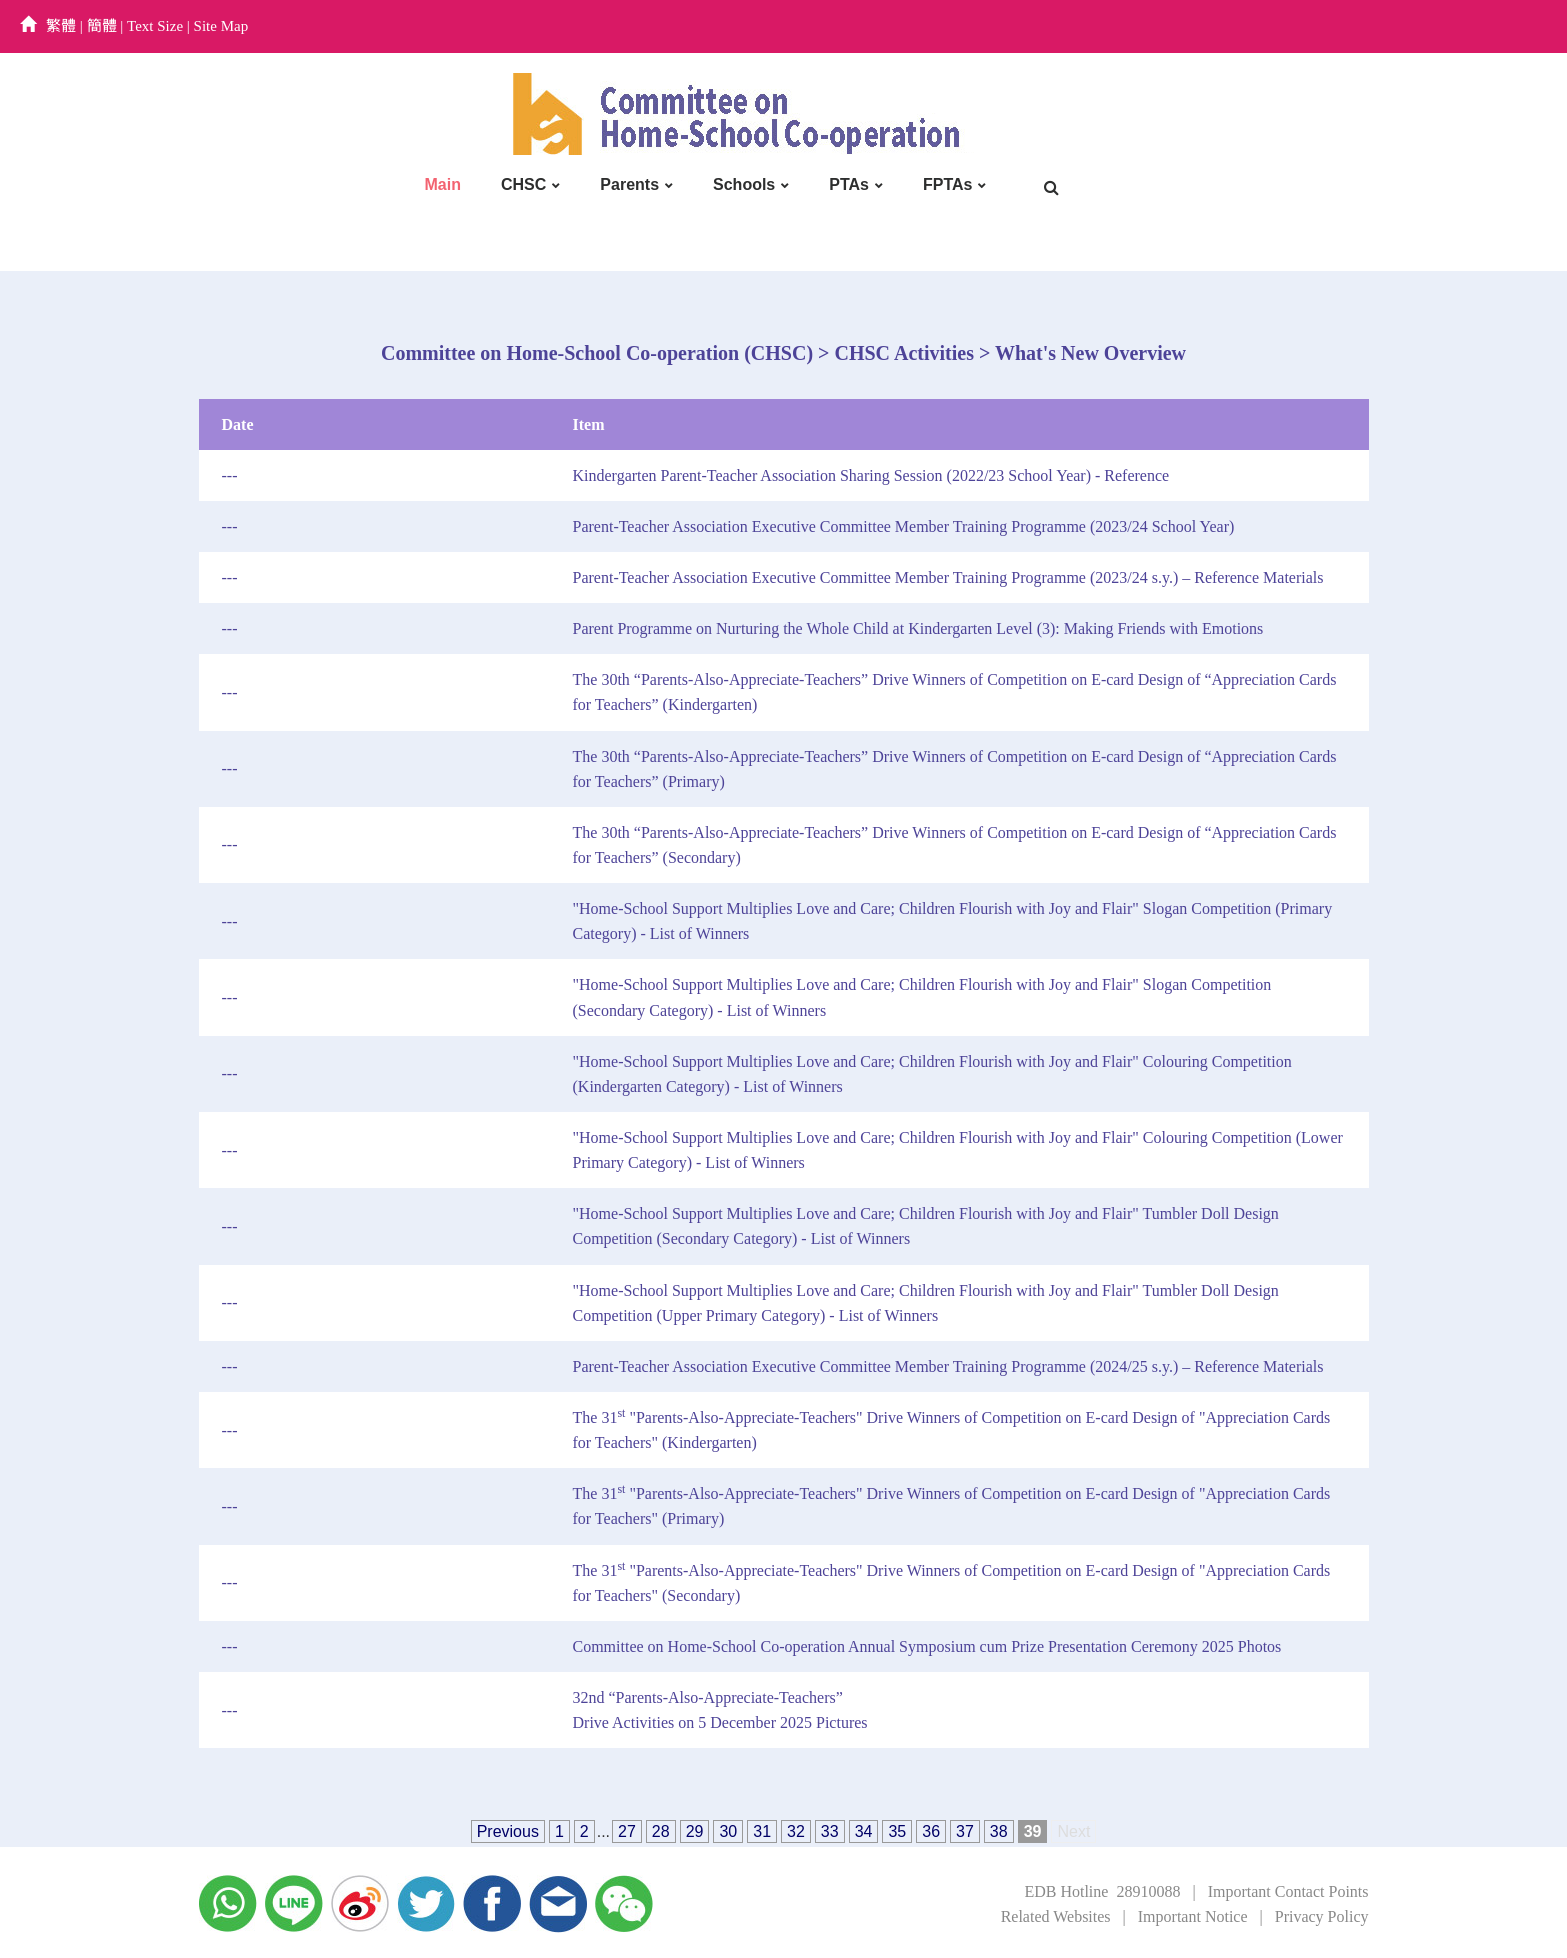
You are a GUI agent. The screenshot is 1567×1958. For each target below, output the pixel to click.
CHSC (523, 184)
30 (728, 1831)
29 (695, 1831)
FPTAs (947, 184)
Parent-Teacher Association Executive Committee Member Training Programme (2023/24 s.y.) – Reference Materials (948, 577)
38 (999, 1831)
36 (931, 1831)
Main (443, 184)
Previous (508, 1831)
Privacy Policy (1322, 1916)
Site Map (221, 26)
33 (830, 1831)
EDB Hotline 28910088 (1102, 1891)
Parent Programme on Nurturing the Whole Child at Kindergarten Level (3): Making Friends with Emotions (918, 628)
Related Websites (1056, 1916)
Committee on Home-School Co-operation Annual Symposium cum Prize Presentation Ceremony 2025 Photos (927, 1646)
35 (897, 1831)
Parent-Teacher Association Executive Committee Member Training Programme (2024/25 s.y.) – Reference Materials (948, 1366)
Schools (744, 184)
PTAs (849, 184)
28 (661, 1831)
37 (965, 1831)
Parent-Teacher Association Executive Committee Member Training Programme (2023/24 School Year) (904, 526)
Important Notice (1193, 1916)
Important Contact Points (1288, 1891)
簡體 (102, 26)
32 (796, 1831)
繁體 (61, 26)
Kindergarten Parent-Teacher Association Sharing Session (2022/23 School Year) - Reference (871, 475)
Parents (629, 184)
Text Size (155, 26)
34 (864, 1831)
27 (627, 1831)
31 (762, 1831)
